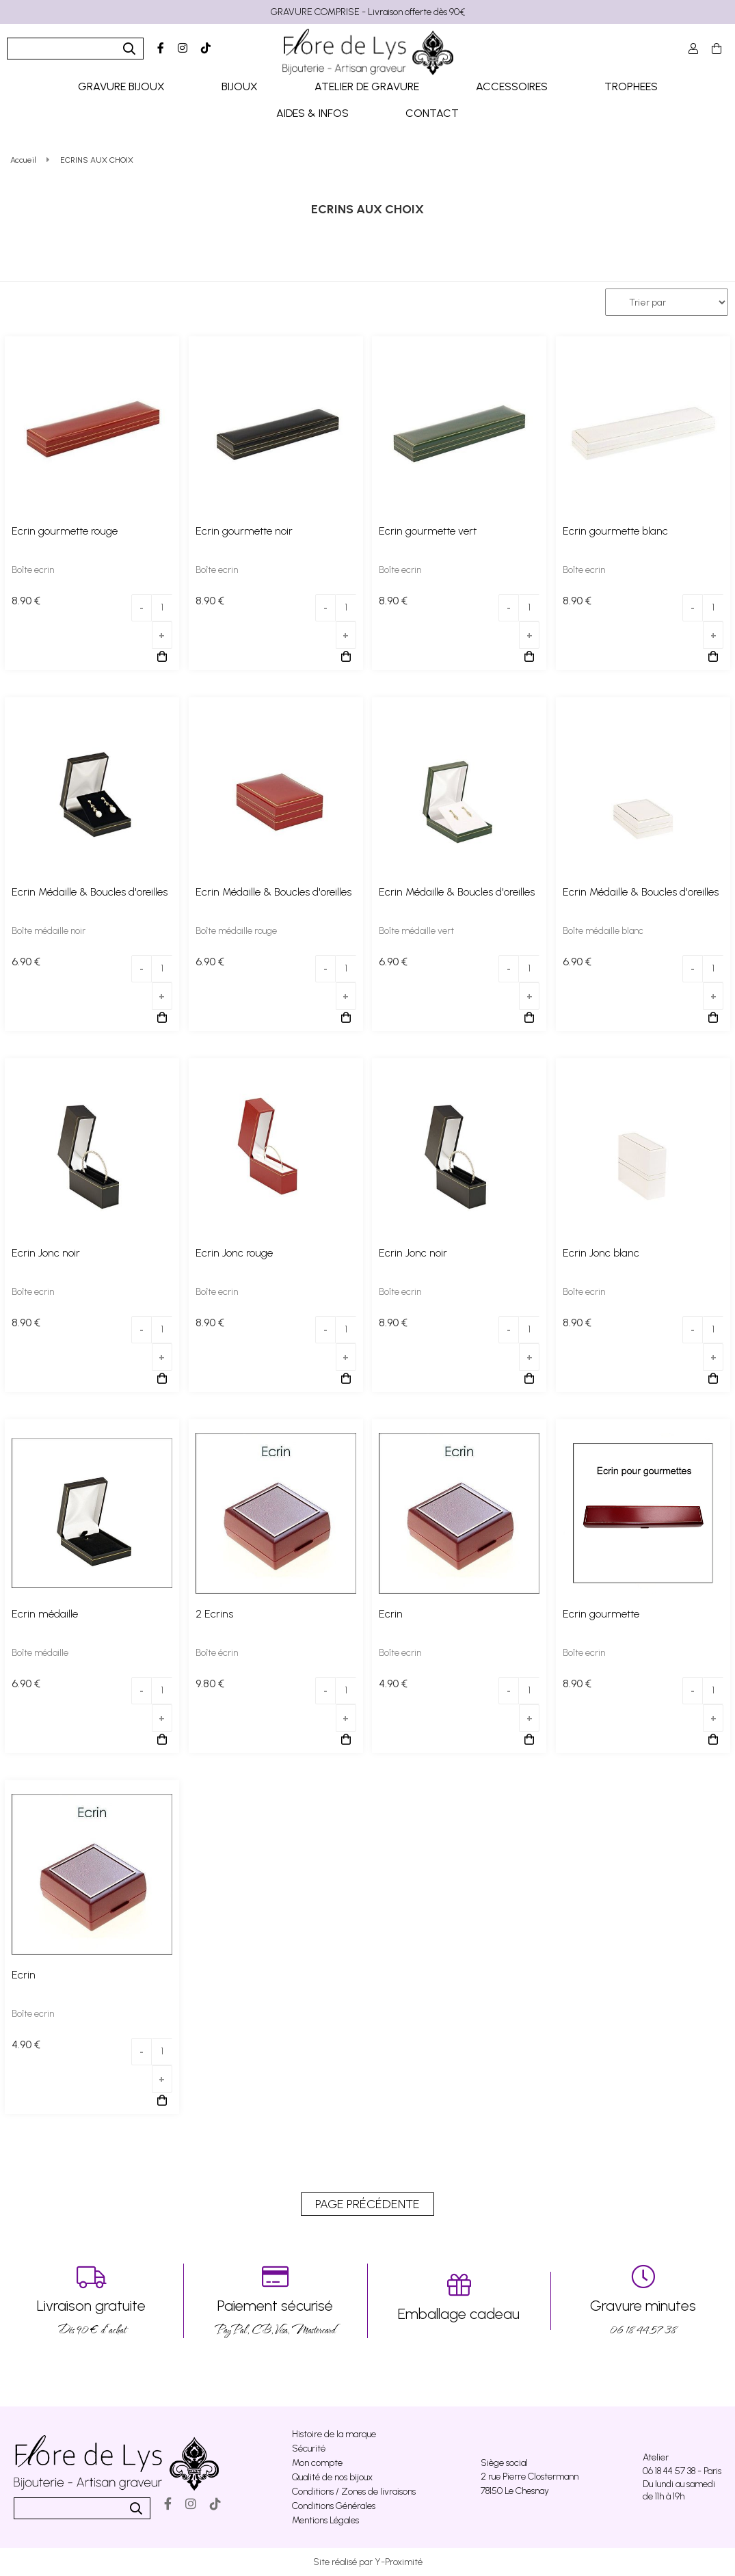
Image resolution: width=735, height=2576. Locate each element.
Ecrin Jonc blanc (601, 1252)
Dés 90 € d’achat (92, 2301)
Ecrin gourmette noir (244, 530)
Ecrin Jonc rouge (234, 1252)
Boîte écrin (217, 1653)
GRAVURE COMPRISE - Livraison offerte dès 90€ (368, 12)
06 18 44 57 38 (643, 2301)
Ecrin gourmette (601, 1613)
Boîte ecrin (33, 570)
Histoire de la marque (334, 2434)
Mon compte (317, 2463)
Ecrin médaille (45, 1613)
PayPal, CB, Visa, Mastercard (275, 2301)
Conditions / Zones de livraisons (354, 2491)
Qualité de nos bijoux (332, 2477)
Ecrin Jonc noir (46, 1252)
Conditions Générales (333, 2506)
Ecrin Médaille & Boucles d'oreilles (90, 891)
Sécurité (308, 2448)
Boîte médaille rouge (236, 931)
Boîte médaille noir (48, 931)
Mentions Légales (325, 2520)
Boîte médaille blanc (603, 931)
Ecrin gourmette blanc (615, 530)
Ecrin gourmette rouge (65, 530)
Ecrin (391, 1613)
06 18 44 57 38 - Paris (682, 2471)
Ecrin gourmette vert (428, 530)
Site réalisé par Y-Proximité (368, 2562)
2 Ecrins (214, 1613)
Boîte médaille (40, 1653)
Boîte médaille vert (416, 931)
